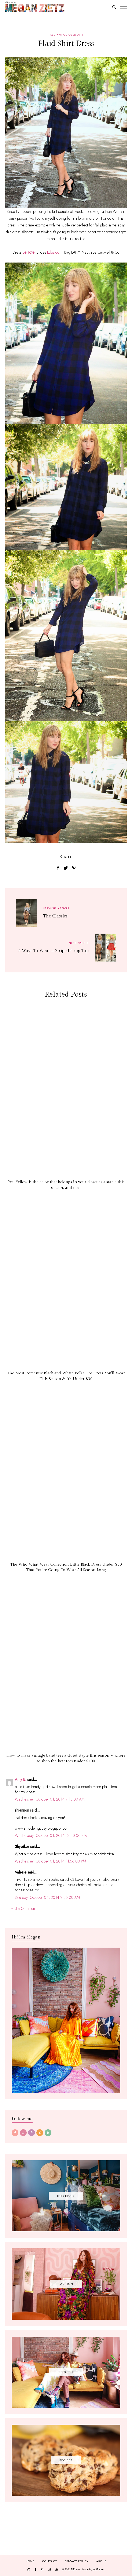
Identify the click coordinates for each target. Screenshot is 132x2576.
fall (52, 35)
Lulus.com (54, 252)
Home (30, 2561)
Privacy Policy (76, 2561)
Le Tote (28, 252)
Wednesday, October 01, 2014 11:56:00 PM (50, 1861)
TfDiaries (76, 2569)
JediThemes (98, 2569)
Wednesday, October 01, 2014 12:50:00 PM (51, 1835)
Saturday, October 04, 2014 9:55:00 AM (47, 1897)
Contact (49, 2561)
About (101, 2561)
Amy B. (20, 1779)
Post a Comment (23, 1908)
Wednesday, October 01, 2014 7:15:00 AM (50, 1799)
